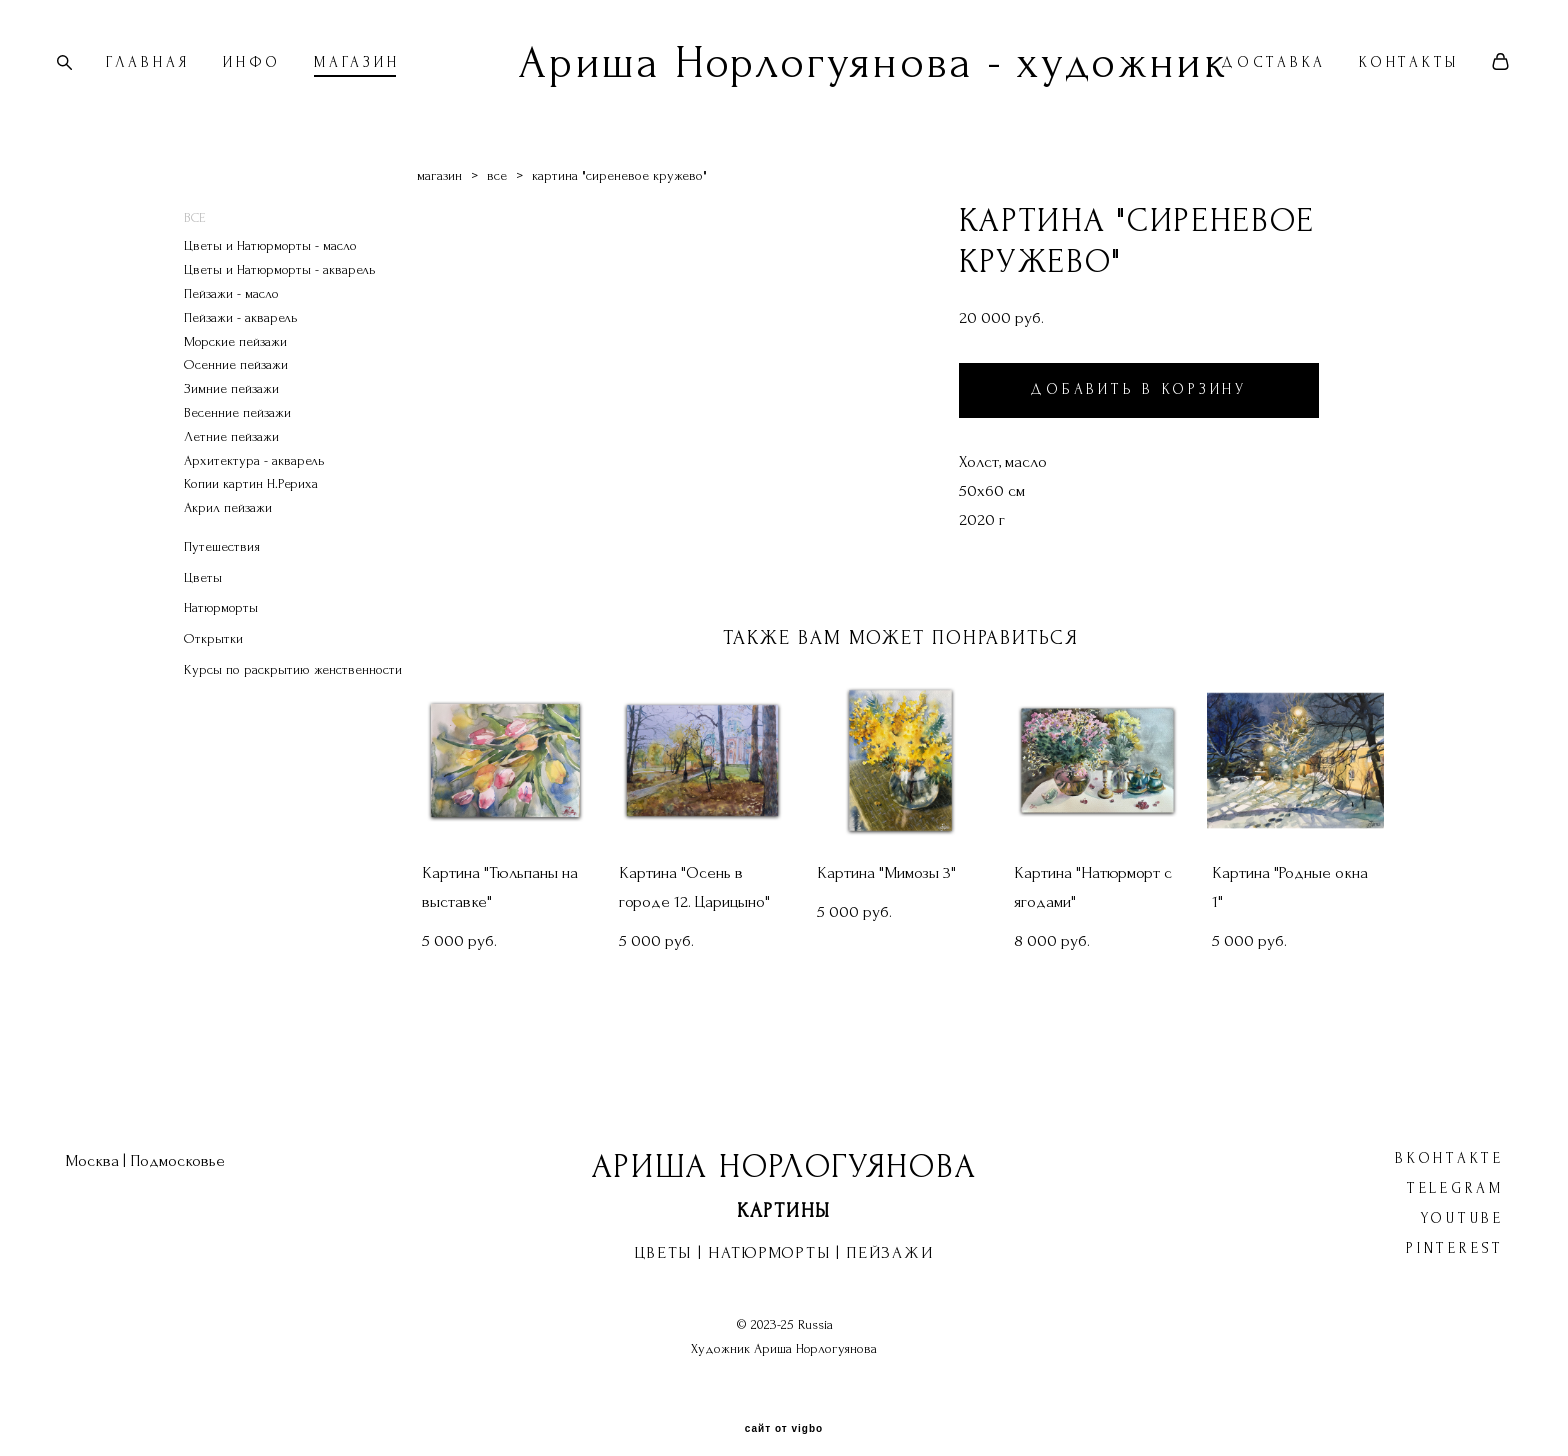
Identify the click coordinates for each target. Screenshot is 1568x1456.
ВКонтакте (1449, 1138)
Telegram (1455, 1168)
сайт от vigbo (784, 1409)
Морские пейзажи (235, 361)
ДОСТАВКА (1260, 73)
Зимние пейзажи (231, 409)
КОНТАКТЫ (1396, 73)
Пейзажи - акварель (241, 337)
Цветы (203, 597)
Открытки (213, 659)
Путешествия (222, 566)
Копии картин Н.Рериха (251, 504)
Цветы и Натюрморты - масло (270, 266)
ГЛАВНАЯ (161, 73)
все (497, 195)
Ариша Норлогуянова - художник (783, 73)
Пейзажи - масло (231, 313)
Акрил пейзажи (228, 528)
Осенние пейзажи (236, 385)
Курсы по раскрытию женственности (293, 690)
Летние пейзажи (231, 456)
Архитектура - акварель (254, 480)
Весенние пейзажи (237, 432)
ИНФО (265, 73)
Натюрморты (221, 628)
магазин (439, 195)
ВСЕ (195, 237)
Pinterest (1455, 1228)
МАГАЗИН (369, 73)
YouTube (1462, 1198)
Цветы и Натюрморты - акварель (280, 290)
